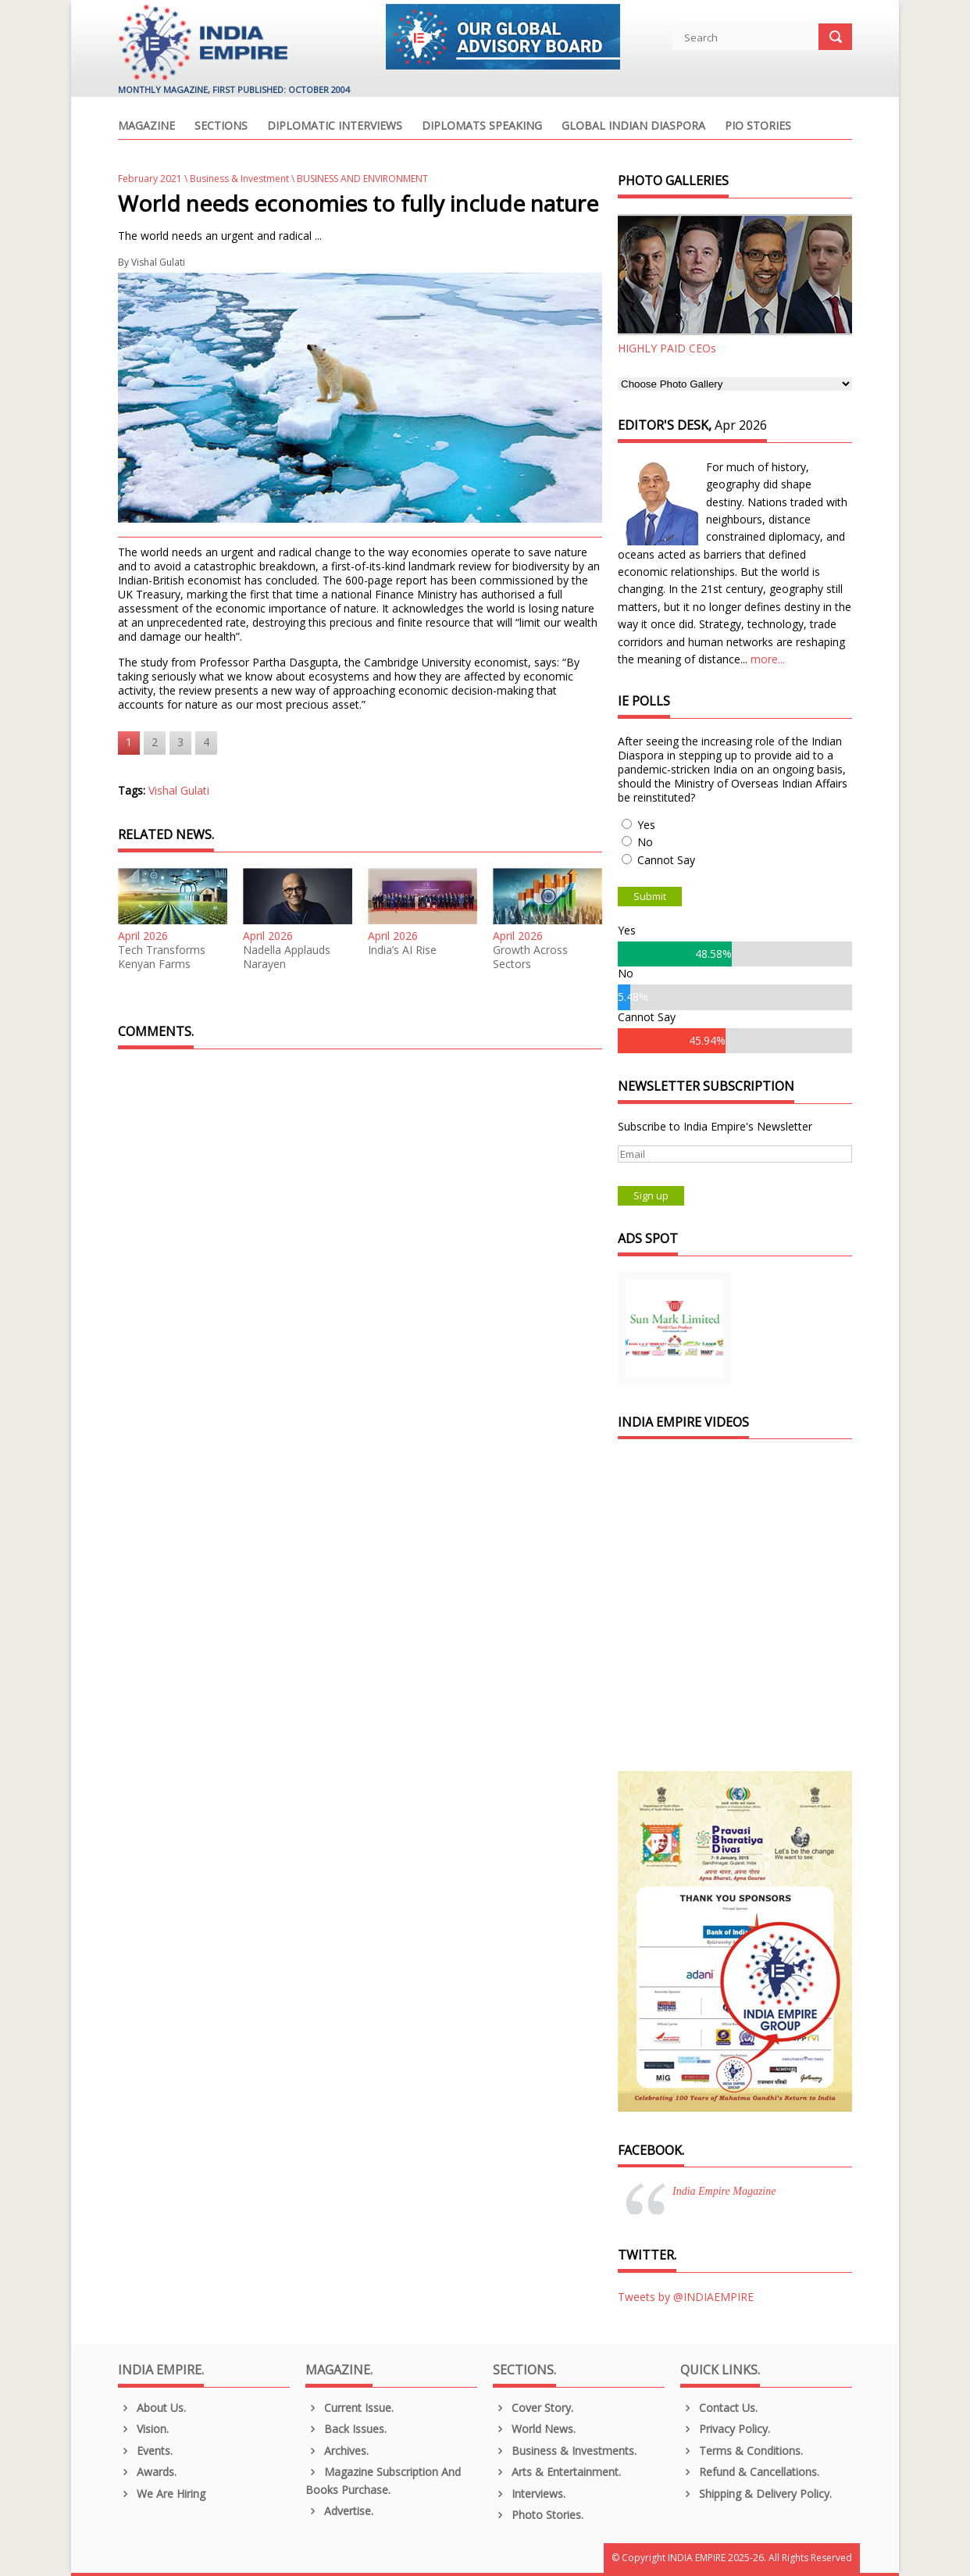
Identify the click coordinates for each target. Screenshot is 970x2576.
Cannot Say (666, 859)
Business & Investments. (565, 2450)
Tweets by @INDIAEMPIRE (686, 2296)
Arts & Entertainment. (557, 2471)
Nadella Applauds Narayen (286, 957)
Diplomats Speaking (482, 126)
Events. (145, 2450)
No (645, 841)
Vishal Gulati (158, 262)
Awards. (147, 2471)
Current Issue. (349, 2407)
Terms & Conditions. (741, 2450)
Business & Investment (239, 178)
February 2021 (150, 178)
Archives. (337, 2450)
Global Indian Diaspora (633, 126)
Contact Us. (719, 2407)
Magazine (146, 126)
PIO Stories (758, 126)
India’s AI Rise (402, 950)
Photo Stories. (538, 2514)
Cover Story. (533, 2407)
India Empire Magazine (724, 2191)
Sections (221, 126)
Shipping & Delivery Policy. (756, 2493)
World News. (534, 2428)
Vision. (143, 2428)
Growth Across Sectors (530, 957)
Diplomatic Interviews (334, 126)
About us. (152, 2407)
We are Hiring (161, 2493)
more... (768, 659)
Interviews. (529, 2493)
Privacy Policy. (725, 2428)
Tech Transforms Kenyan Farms (161, 957)
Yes (646, 824)
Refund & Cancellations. (749, 2471)
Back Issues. (346, 2428)
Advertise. (339, 2510)
